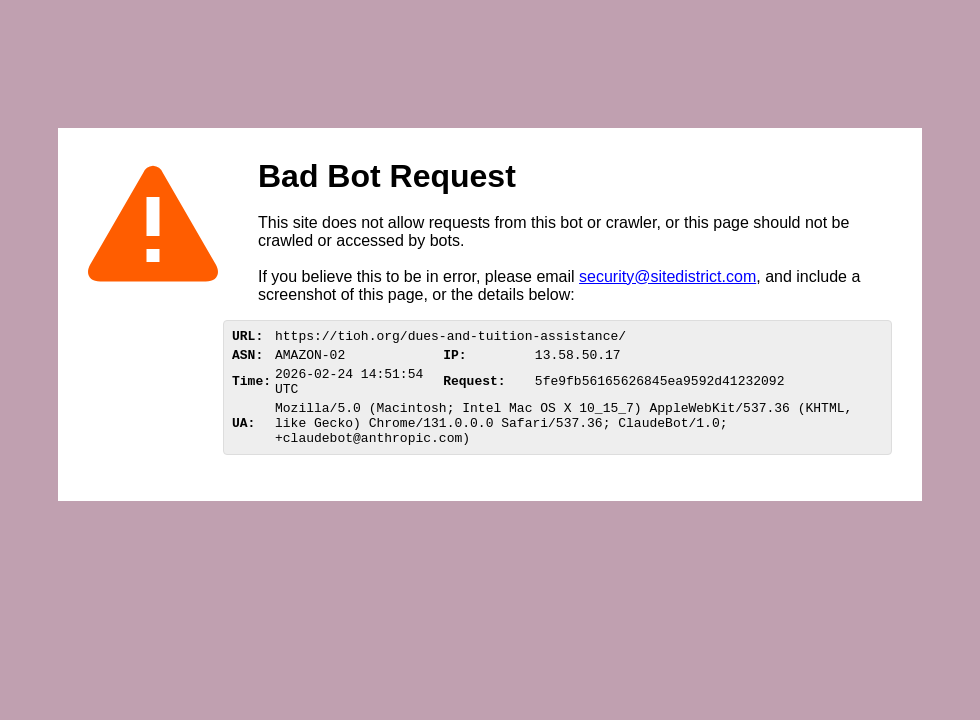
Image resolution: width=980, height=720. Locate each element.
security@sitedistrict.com (667, 276)
